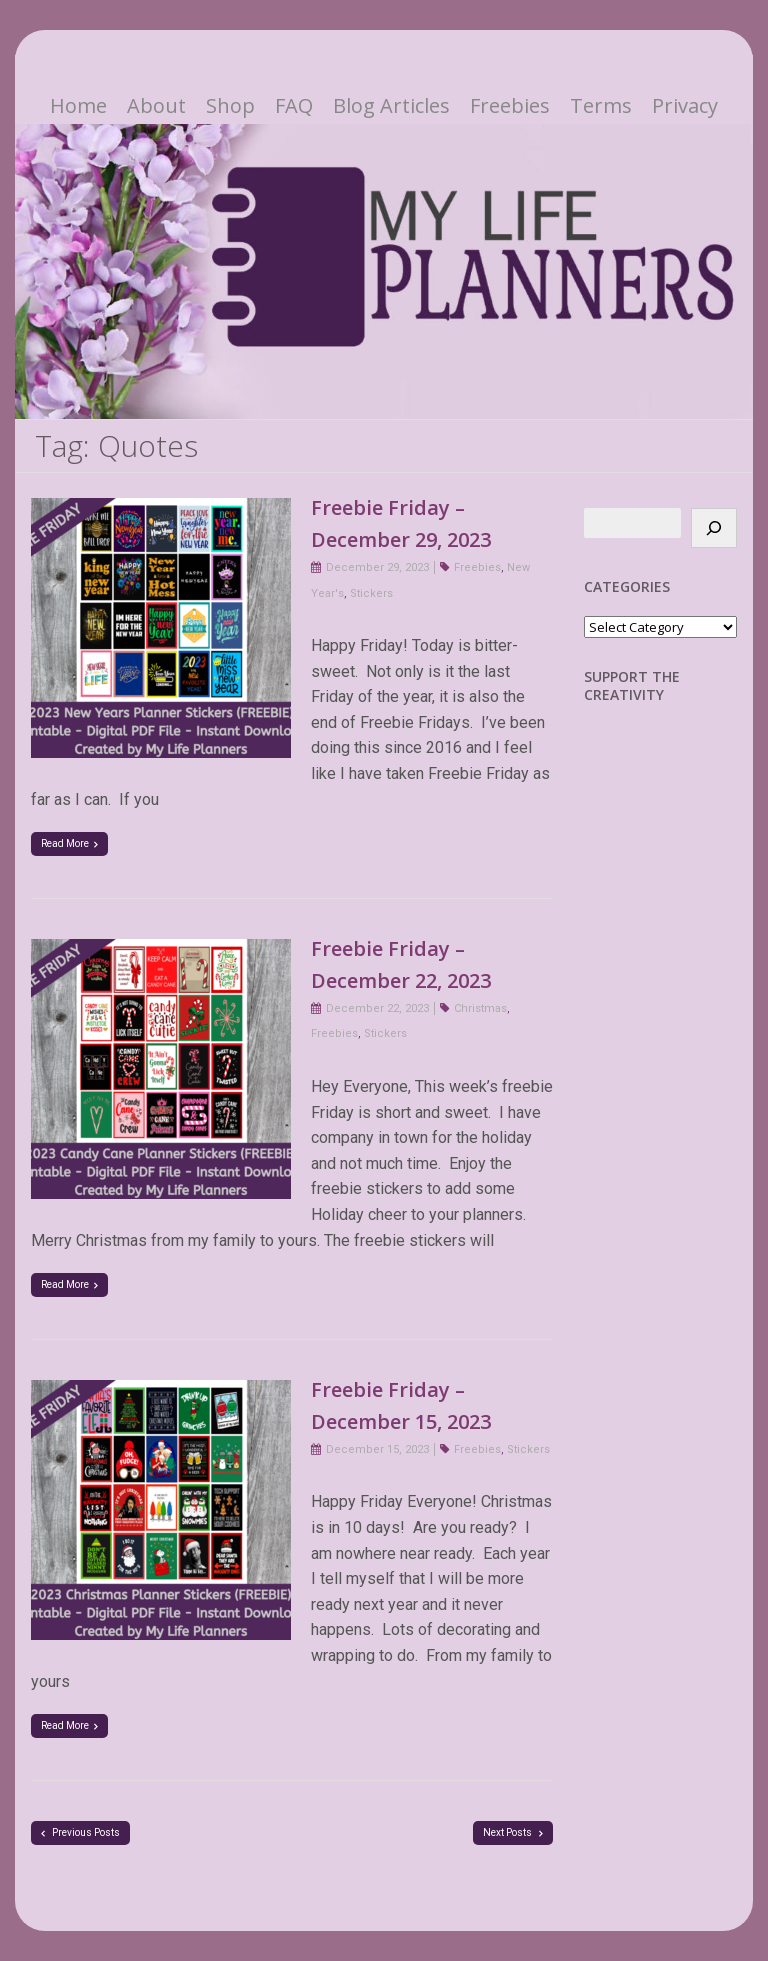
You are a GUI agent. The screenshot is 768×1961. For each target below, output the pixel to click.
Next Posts (513, 1832)
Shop (230, 106)
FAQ (294, 106)
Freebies (510, 106)
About (156, 106)
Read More (69, 843)
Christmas (480, 1008)
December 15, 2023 (377, 1449)
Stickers (371, 593)
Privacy (685, 106)
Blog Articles (391, 106)
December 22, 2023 (377, 1008)
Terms (601, 106)
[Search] (714, 528)
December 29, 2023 (377, 567)
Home (78, 106)
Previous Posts (80, 1832)
